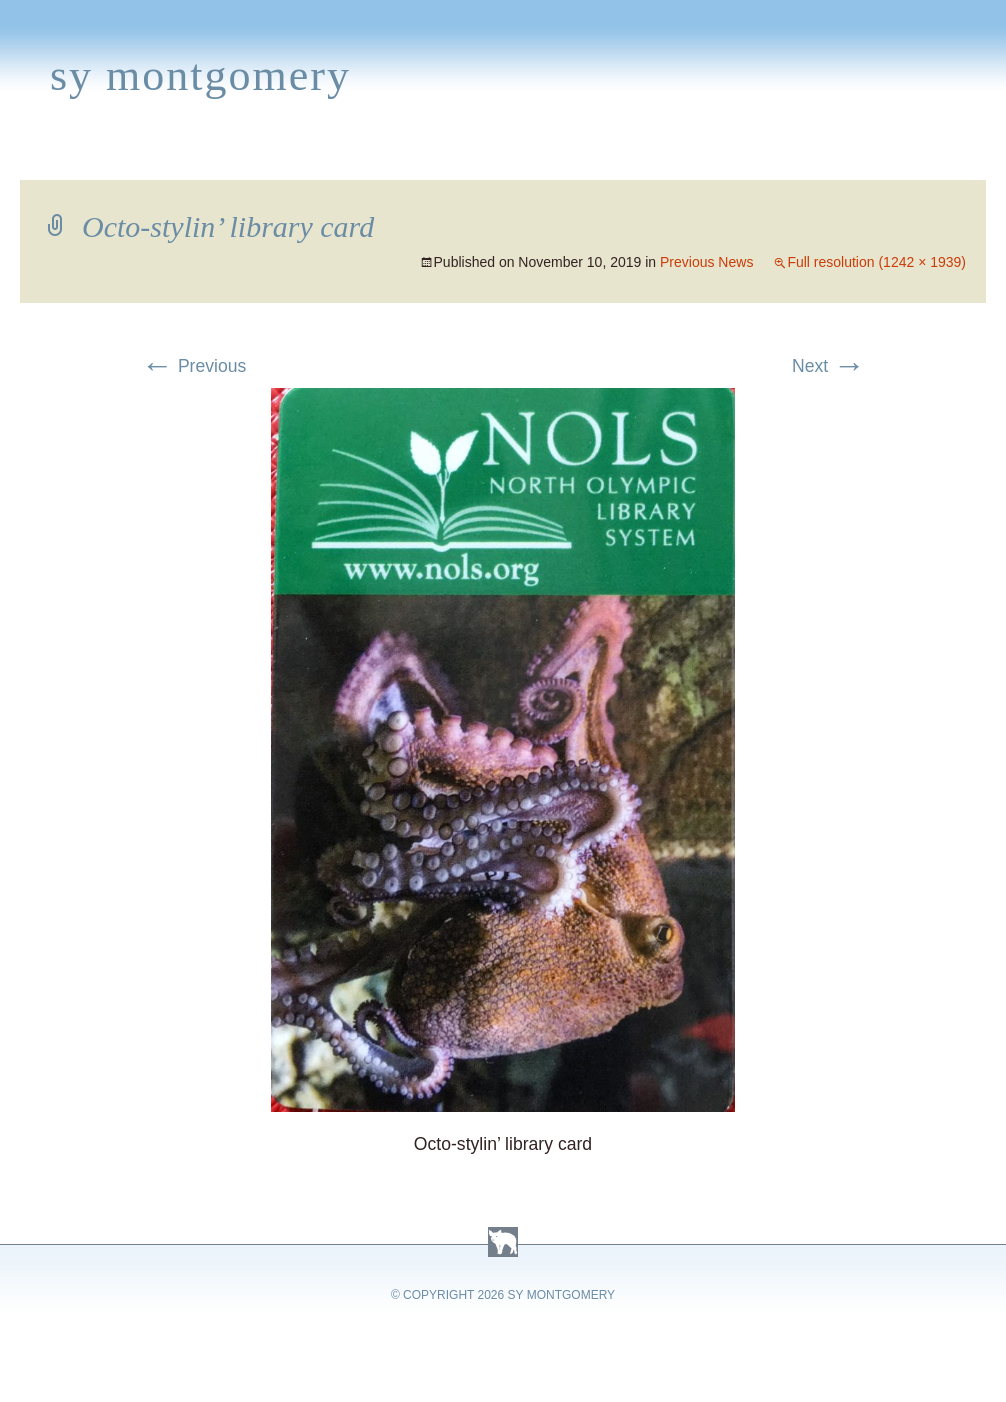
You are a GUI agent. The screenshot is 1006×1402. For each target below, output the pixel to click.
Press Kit (807, 156)
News (343, 156)
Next (828, 366)
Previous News (706, 262)
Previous (193, 366)
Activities (514, 156)
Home (36, 156)
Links (715, 156)
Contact (915, 156)
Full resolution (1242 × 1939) (876, 262)
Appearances (231, 156)
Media (418, 156)
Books (114, 156)
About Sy (626, 156)
